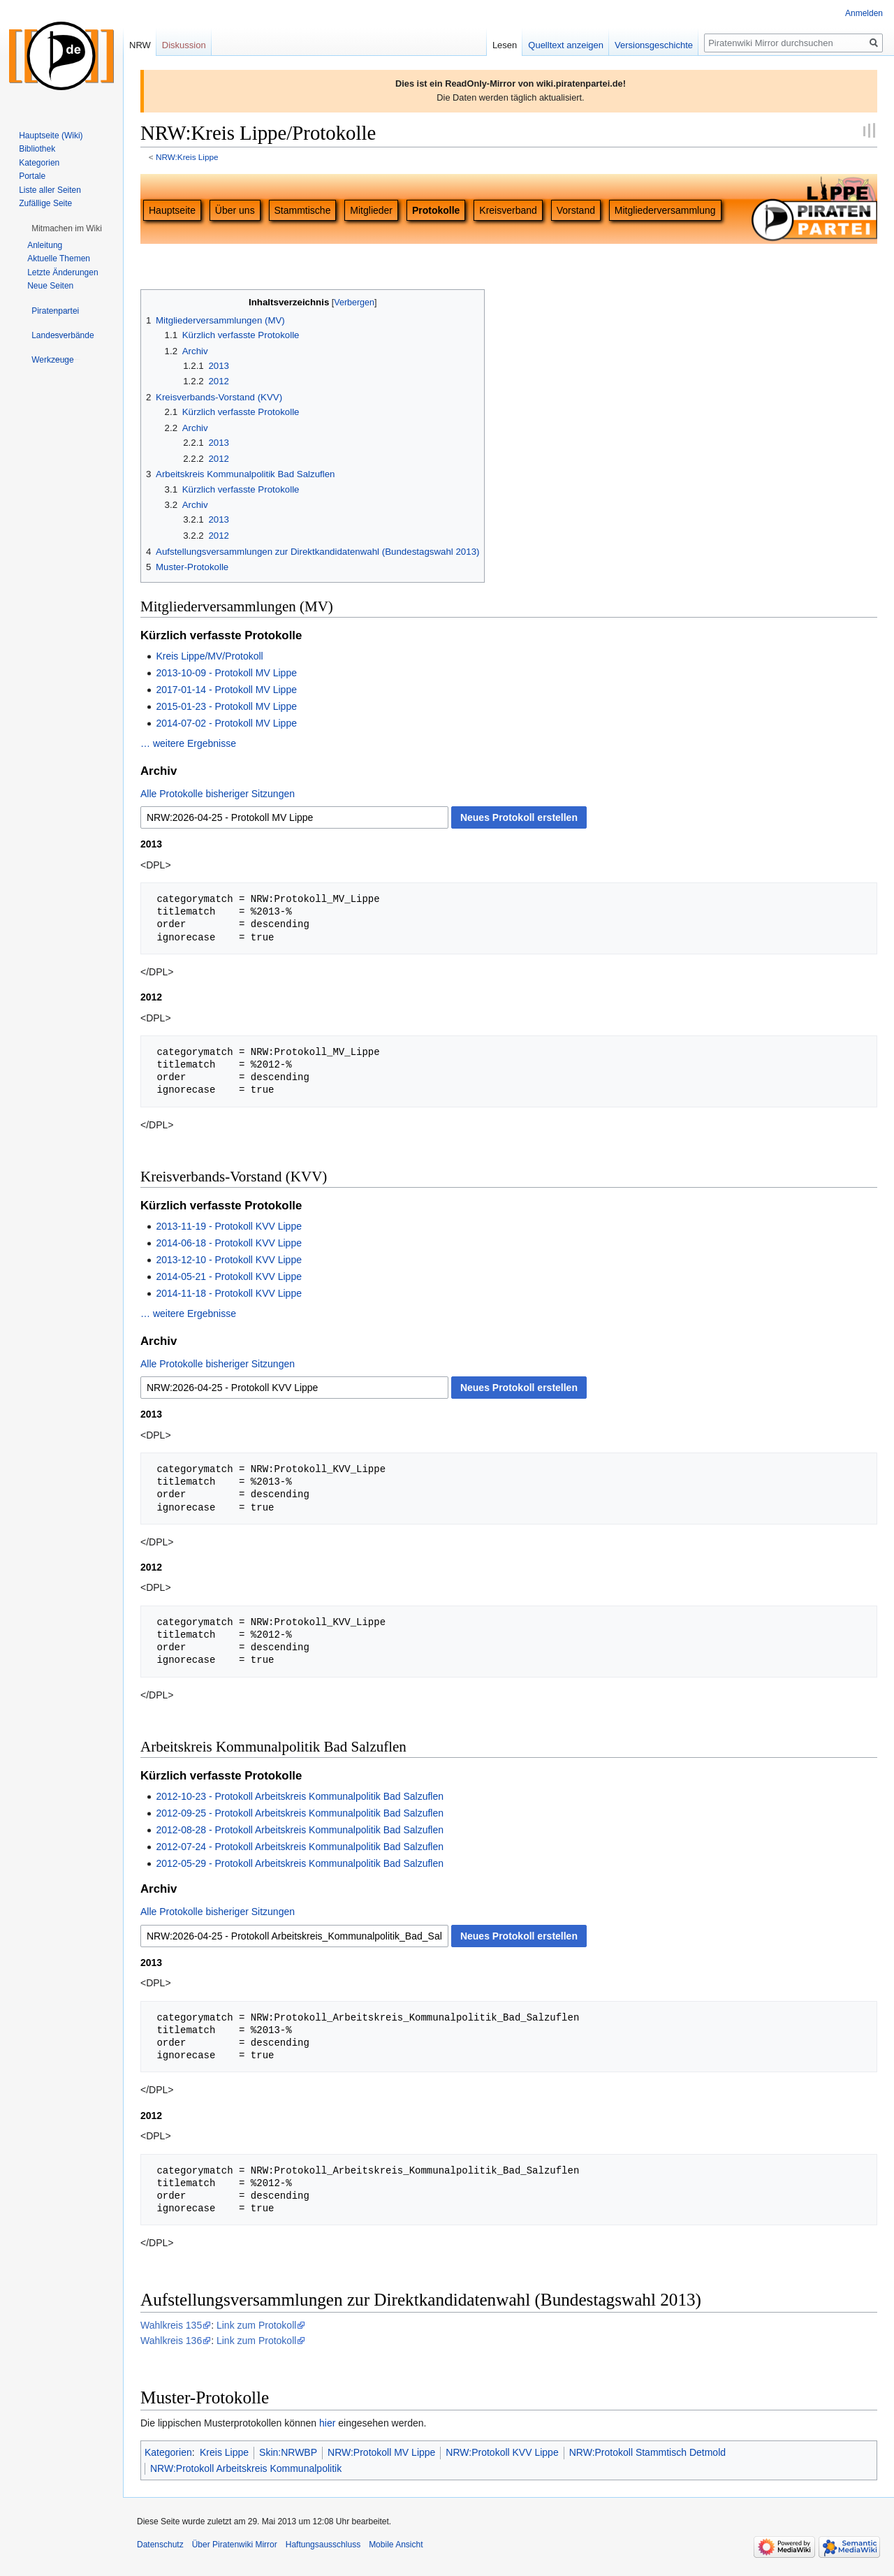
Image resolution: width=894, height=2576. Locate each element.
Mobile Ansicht (396, 2544)
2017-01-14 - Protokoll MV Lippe (226, 689)
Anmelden (864, 13)
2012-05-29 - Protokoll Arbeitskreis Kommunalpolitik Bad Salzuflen (300, 1863)
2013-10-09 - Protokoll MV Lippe (226, 672)
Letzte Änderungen (62, 272)
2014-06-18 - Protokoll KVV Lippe (229, 1243)
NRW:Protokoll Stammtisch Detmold (647, 2452)
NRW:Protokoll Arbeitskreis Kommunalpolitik (246, 2468)
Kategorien (168, 2452)
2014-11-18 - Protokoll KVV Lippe (229, 1293)
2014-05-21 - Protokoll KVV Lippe (229, 1276)
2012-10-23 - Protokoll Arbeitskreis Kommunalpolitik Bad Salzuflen (300, 1796)
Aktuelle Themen (58, 258)
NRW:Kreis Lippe (187, 156)
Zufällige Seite (45, 203)
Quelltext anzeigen (565, 45)
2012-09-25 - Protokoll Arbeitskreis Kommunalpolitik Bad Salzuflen (300, 1813)
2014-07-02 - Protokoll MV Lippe (226, 723)
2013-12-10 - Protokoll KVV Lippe (229, 1259)
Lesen (504, 45)
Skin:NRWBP (288, 2452)
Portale (32, 176)
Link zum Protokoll (256, 2325)
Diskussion (184, 45)
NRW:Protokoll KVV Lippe (502, 2452)
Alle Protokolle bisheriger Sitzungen (217, 793)
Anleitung (44, 245)
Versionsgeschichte (654, 45)
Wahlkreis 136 (171, 2340)
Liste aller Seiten (50, 190)
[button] (66, 228)
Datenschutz (160, 2544)
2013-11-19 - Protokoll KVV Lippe (229, 1226)
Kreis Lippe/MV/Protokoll (209, 656)
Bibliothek (37, 149)
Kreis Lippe (224, 2452)
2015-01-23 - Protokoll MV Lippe (226, 706)
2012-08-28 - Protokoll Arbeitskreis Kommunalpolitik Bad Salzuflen (300, 1829)
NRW (140, 45)
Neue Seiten (50, 286)
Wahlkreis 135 (171, 2325)
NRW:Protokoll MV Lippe (381, 2452)
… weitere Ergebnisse (188, 743)
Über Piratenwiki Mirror (234, 2544)
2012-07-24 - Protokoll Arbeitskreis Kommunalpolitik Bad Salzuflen (300, 1846)
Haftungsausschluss (323, 2544)
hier (327, 2423)
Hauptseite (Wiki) (50, 135)
